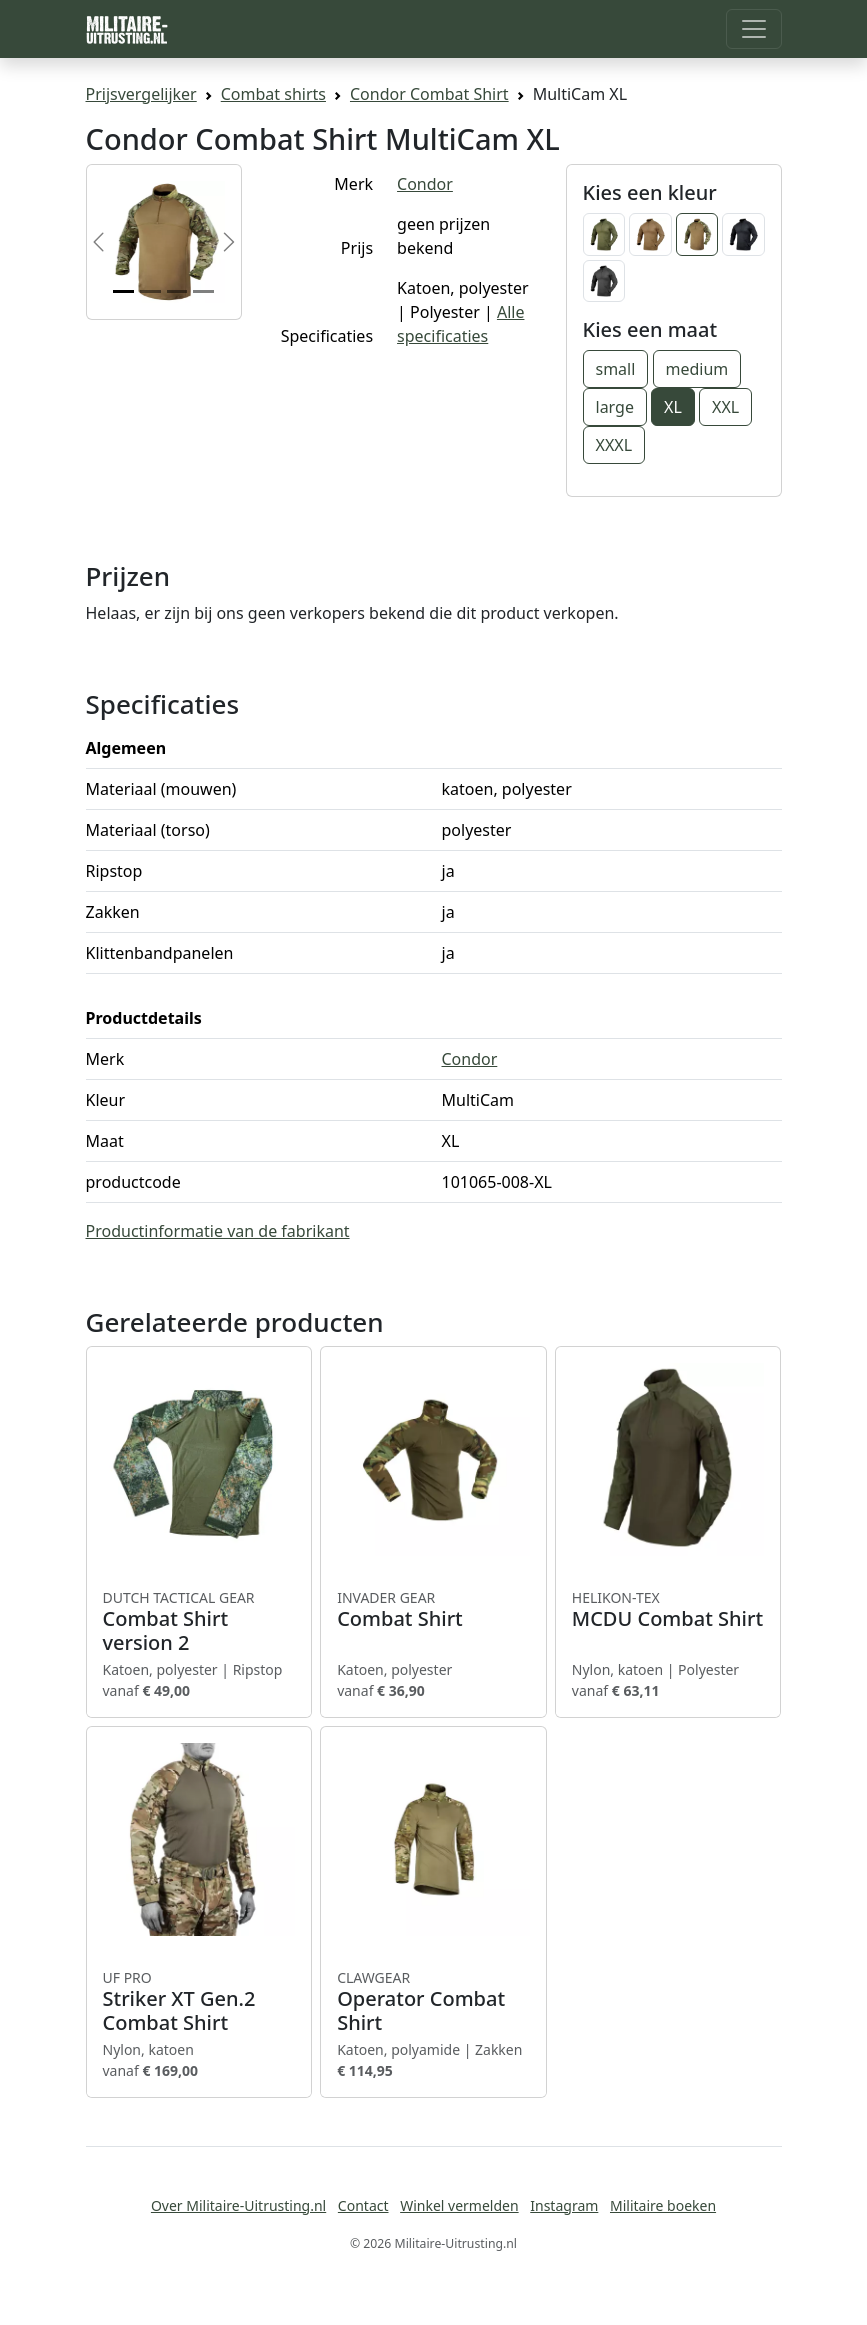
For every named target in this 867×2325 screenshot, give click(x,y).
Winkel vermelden (459, 2205)
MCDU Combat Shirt (668, 1610)
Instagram (564, 2205)
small (616, 369)
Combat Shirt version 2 (199, 1622)
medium (697, 369)
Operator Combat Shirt (433, 2002)
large (615, 407)
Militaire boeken (663, 2205)
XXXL (614, 445)
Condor (425, 184)
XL (673, 407)
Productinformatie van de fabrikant (218, 1231)
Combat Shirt (433, 1610)
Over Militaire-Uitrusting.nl (238, 2205)
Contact (363, 2205)
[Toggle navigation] (754, 29)
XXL (725, 407)
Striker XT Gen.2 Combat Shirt (199, 2002)
